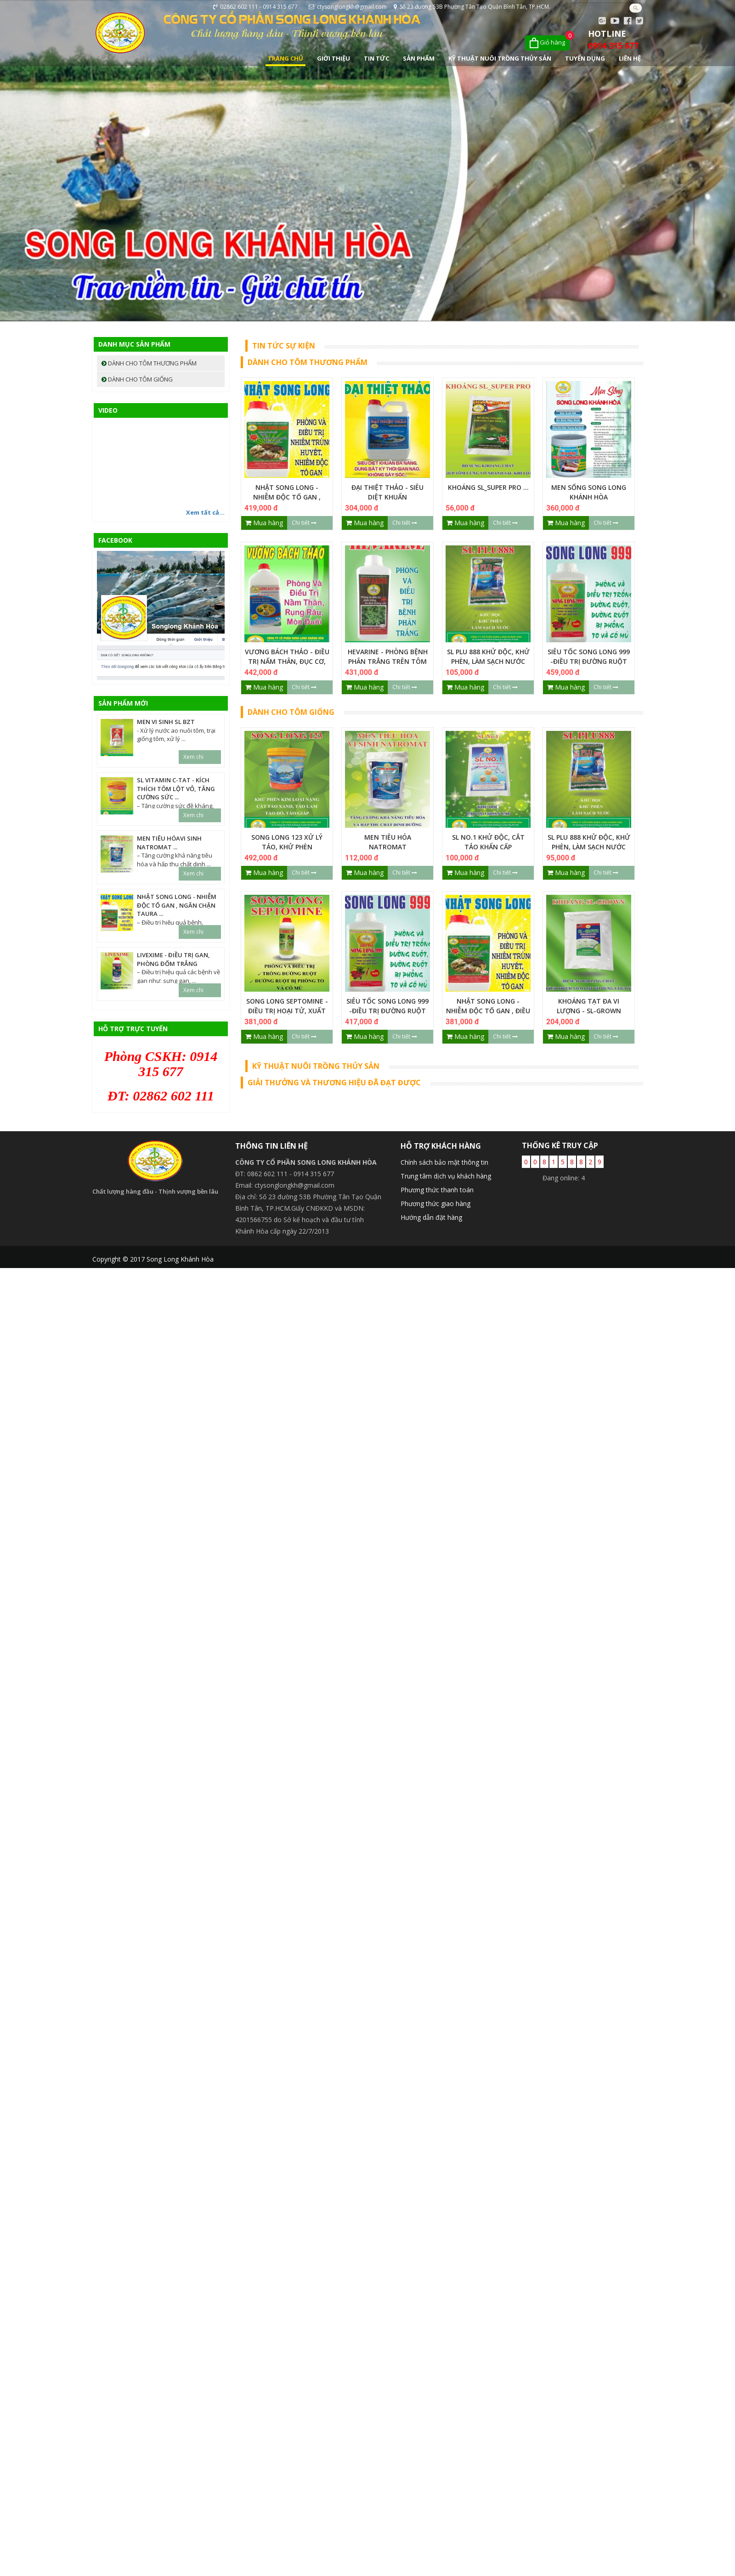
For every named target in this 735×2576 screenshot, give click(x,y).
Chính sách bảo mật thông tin (444, 1162)
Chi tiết (304, 523)
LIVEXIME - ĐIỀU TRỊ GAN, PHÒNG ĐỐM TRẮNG (173, 959)
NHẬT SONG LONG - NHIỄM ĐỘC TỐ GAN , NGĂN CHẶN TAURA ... (287, 497)
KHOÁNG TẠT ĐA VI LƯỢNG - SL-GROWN (589, 1006)
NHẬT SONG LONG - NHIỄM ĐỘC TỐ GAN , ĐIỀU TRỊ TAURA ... (488, 1011)
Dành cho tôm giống (137, 379)
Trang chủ (285, 58)
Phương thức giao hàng (435, 1203)
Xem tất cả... (205, 512)
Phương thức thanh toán (437, 1189)
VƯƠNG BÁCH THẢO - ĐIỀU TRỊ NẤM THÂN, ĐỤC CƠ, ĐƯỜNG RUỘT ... (287, 661)
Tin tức (376, 58)
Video (108, 410)
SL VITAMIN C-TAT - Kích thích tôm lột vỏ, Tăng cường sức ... (176, 788)
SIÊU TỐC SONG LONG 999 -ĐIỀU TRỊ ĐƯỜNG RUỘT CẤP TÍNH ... (589, 661)
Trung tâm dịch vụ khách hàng (446, 1176)
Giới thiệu (333, 58)
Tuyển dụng (585, 58)
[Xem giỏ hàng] (547, 43)
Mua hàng (264, 522)
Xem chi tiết (193, 758)
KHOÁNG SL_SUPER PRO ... (488, 487)
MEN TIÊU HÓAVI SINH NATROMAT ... (169, 842)
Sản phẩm (419, 58)
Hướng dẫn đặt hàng (431, 1217)
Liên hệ (630, 58)
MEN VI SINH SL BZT (166, 722)
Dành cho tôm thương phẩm (149, 363)
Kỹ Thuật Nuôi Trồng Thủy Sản (499, 58)
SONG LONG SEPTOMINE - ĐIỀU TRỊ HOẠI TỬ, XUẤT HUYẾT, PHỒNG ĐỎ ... (287, 1011)
